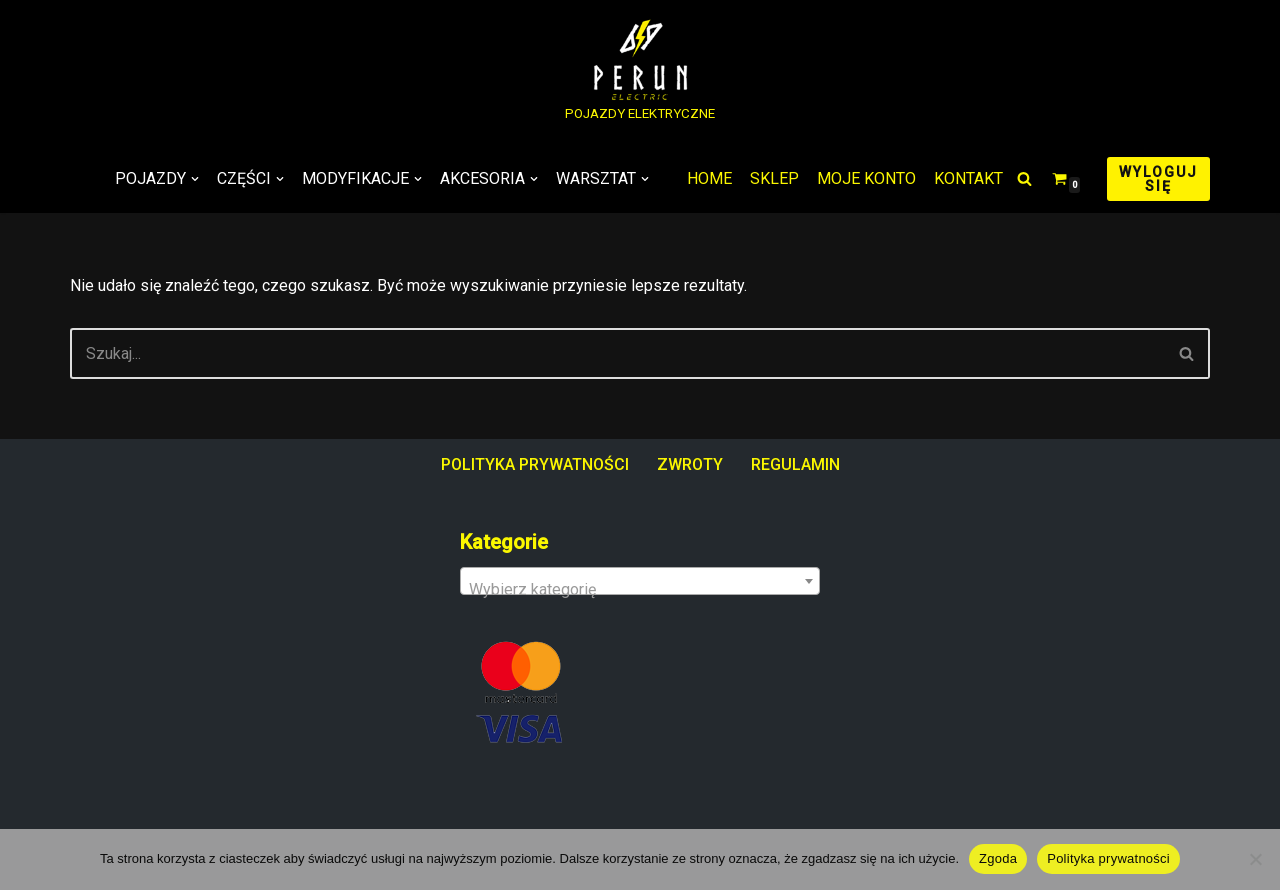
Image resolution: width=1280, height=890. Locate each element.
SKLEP (774, 178)
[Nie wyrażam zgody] (1255, 859)
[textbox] (640, 590)
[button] (195, 179)
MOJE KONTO (866, 178)
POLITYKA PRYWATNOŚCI (535, 464)
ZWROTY (690, 464)
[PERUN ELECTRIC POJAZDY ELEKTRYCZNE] (640, 72)
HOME (709, 178)
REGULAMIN (795, 464)
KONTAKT (968, 178)
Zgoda (998, 858)
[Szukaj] (1024, 178)
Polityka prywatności (1108, 858)
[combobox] (640, 581)
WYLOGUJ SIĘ (1158, 179)
